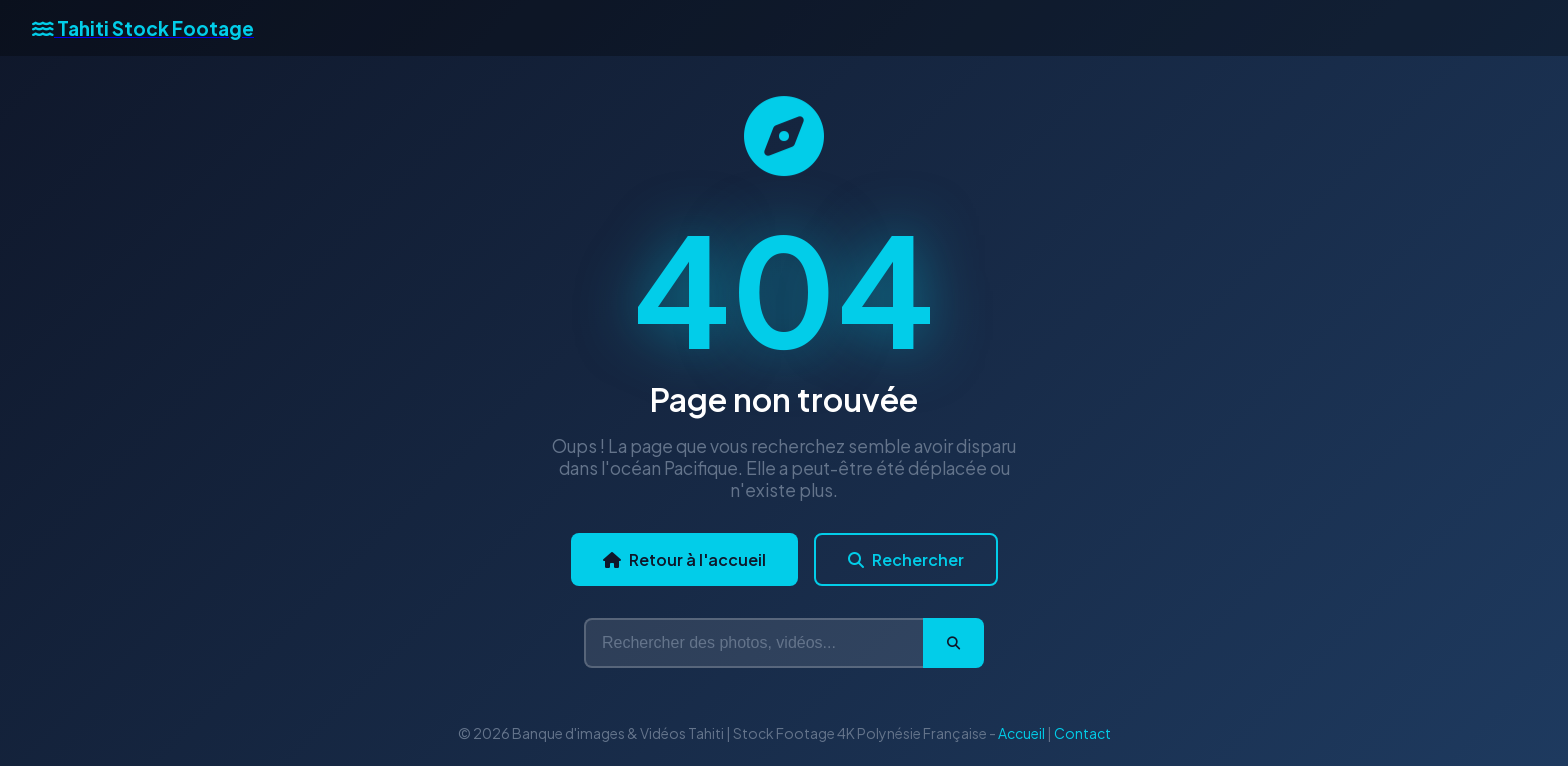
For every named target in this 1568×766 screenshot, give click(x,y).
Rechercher (906, 559)
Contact (1082, 733)
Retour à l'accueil (684, 559)
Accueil (1021, 733)
